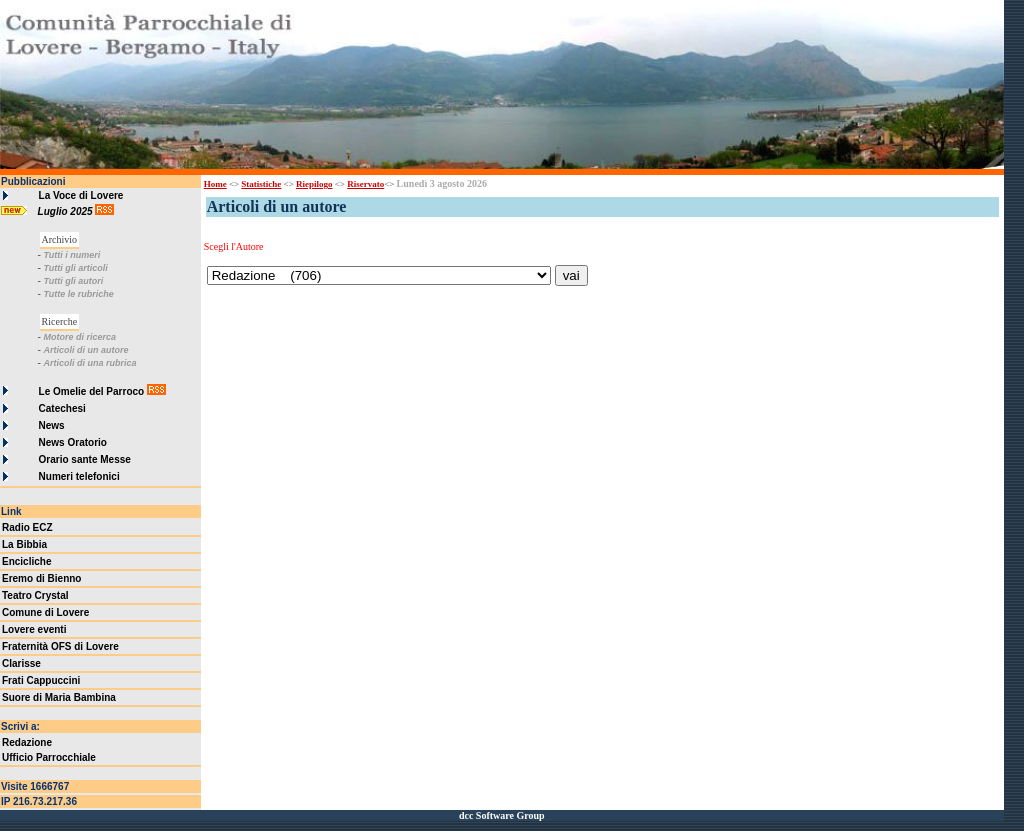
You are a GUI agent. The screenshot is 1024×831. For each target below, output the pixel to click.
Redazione (27, 742)
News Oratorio (73, 442)
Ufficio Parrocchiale (49, 757)
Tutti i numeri (71, 255)
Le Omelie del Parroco (92, 391)
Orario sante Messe (85, 459)
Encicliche (26, 561)
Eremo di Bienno (41, 578)
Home (215, 184)
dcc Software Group (502, 815)
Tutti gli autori (73, 281)
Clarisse (21, 663)
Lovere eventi (34, 629)
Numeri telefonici (79, 476)
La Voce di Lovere (81, 195)
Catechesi (62, 408)
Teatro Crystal (35, 595)
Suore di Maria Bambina (59, 697)
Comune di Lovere (45, 612)
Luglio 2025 (67, 211)
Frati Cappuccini (41, 680)
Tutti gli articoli (75, 268)
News (52, 425)
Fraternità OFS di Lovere (60, 646)
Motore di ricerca (79, 337)
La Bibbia (24, 544)
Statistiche (261, 184)
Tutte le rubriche (78, 294)
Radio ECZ (27, 527)
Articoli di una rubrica (89, 363)
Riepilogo (314, 184)
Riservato (365, 184)
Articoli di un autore (85, 350)
